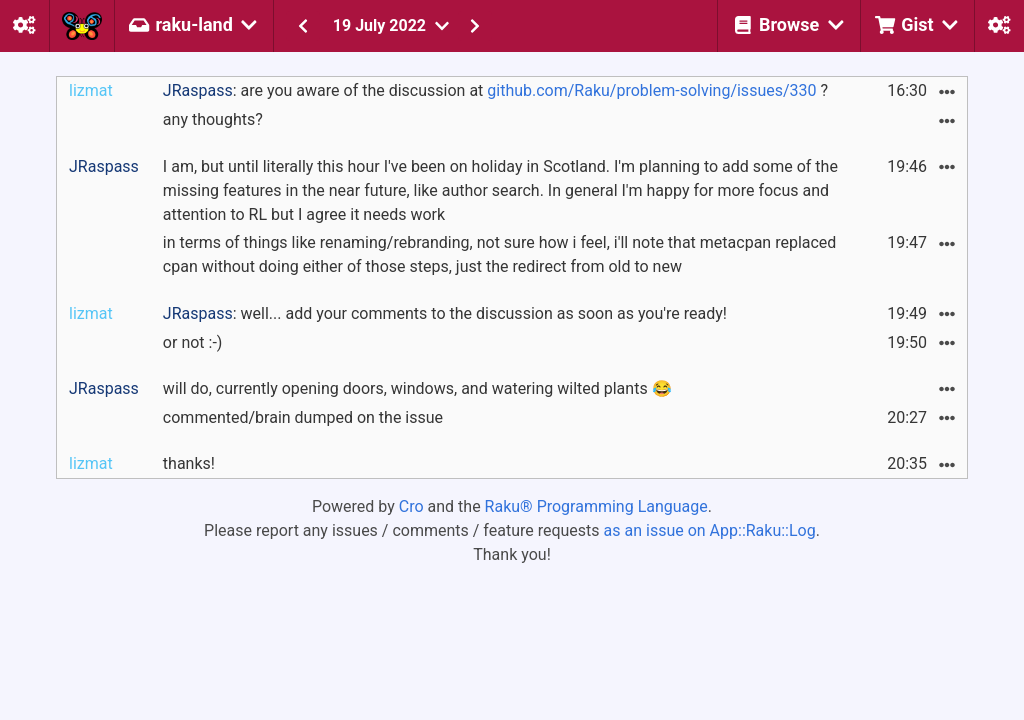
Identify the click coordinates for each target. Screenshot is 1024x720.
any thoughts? (213, 119)
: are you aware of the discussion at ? (495, 90)
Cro (411, 506)
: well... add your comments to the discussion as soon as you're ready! (445, 313)
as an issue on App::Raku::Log (710, 530)
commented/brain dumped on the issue (303, 417)
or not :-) (193, 342)
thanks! (189, 463)
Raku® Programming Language (596, 506)
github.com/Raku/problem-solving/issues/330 (651, 90)
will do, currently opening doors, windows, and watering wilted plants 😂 (417, 388)
